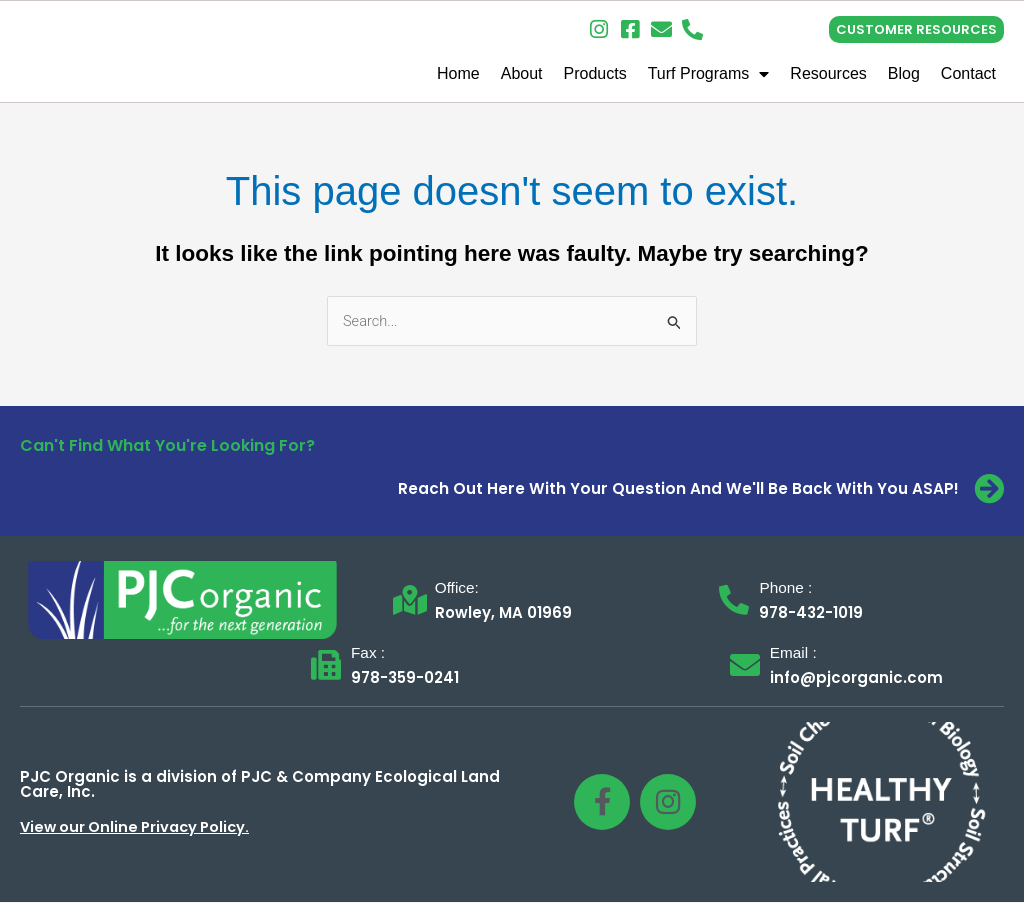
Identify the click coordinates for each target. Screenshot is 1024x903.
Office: (458, 588)
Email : (794, 653)
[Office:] (410, 601)
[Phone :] (734, 601)
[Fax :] (326, 666)
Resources (828, 73)
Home (458, 73)
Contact (968, 73)
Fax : (369, 653)
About (522, 73)
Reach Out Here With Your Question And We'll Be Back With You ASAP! (678, 489)
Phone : (786, 588)
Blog (904, 73)
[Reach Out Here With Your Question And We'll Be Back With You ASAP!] (989, 490)
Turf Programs (709, 74)
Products (595, 73)
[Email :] (745, 666)
